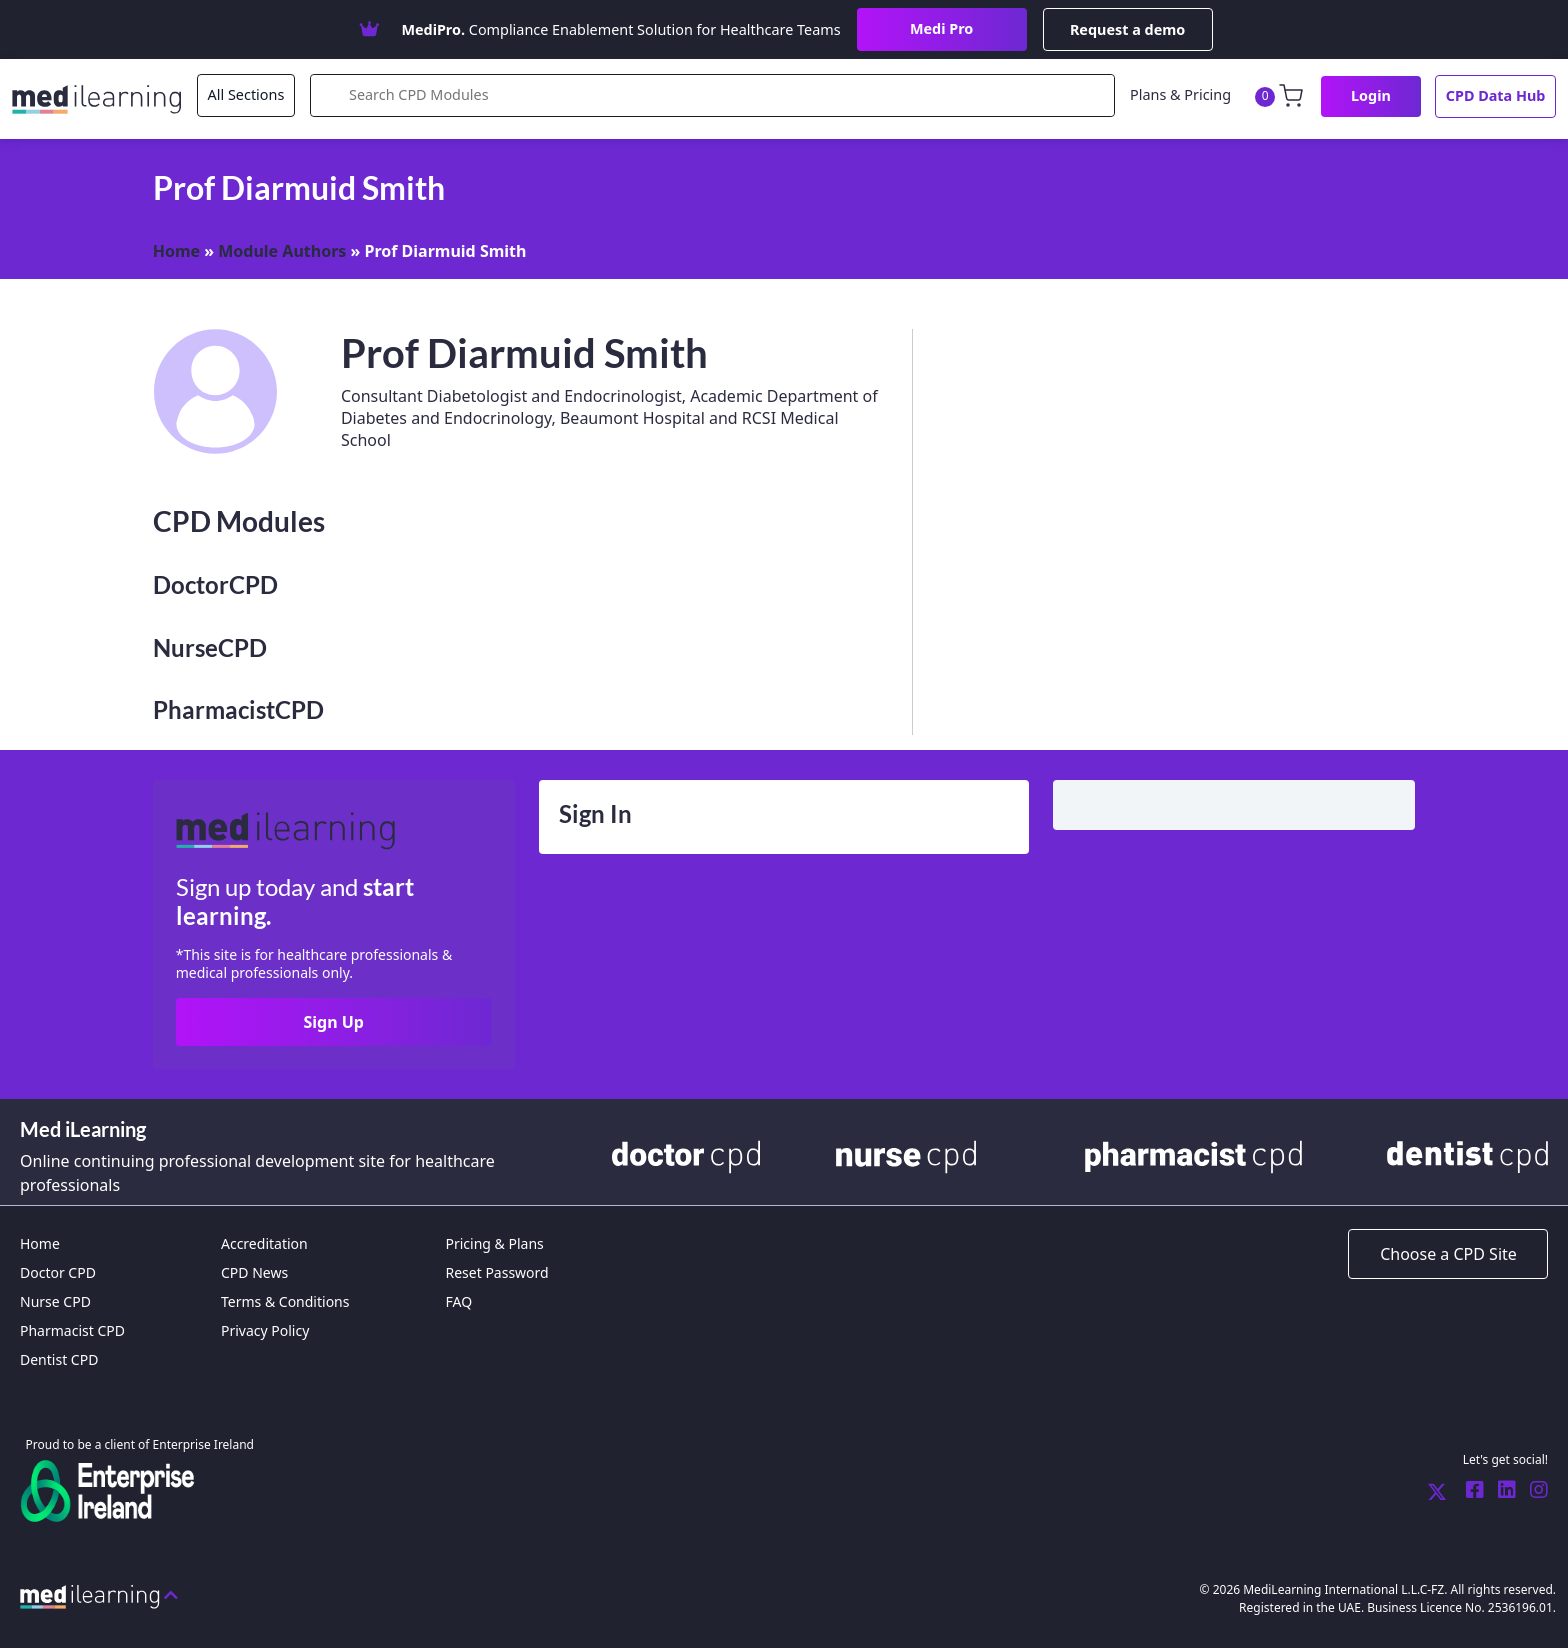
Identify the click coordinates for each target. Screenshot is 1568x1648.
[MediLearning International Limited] (104, 97)
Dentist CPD (59, 1359)
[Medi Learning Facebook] (1470, 1491)
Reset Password (496, 1272)
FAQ (458, 1301)
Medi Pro (941, 28)
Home (176, 251)
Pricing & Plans (494, 1243)
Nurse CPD (55, 1301)
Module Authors (282, 251)
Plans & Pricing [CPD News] (1180, 94)
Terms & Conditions (285, 1301)
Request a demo (1127, 29)
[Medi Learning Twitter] (1437, 1491)
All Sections (246, 94)
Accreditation (264, 1243)
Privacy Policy (265, 1330)
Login (1371, 95)
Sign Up (333, 1022)
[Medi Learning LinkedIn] (1502, 1491)
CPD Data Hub (1496, 95)
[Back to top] (99, 1595)
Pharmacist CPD (72, 1330)
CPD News (254, 1272)
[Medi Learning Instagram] (1534, 1491)
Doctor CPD (58, 1272)
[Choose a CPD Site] (1448, 1254)
